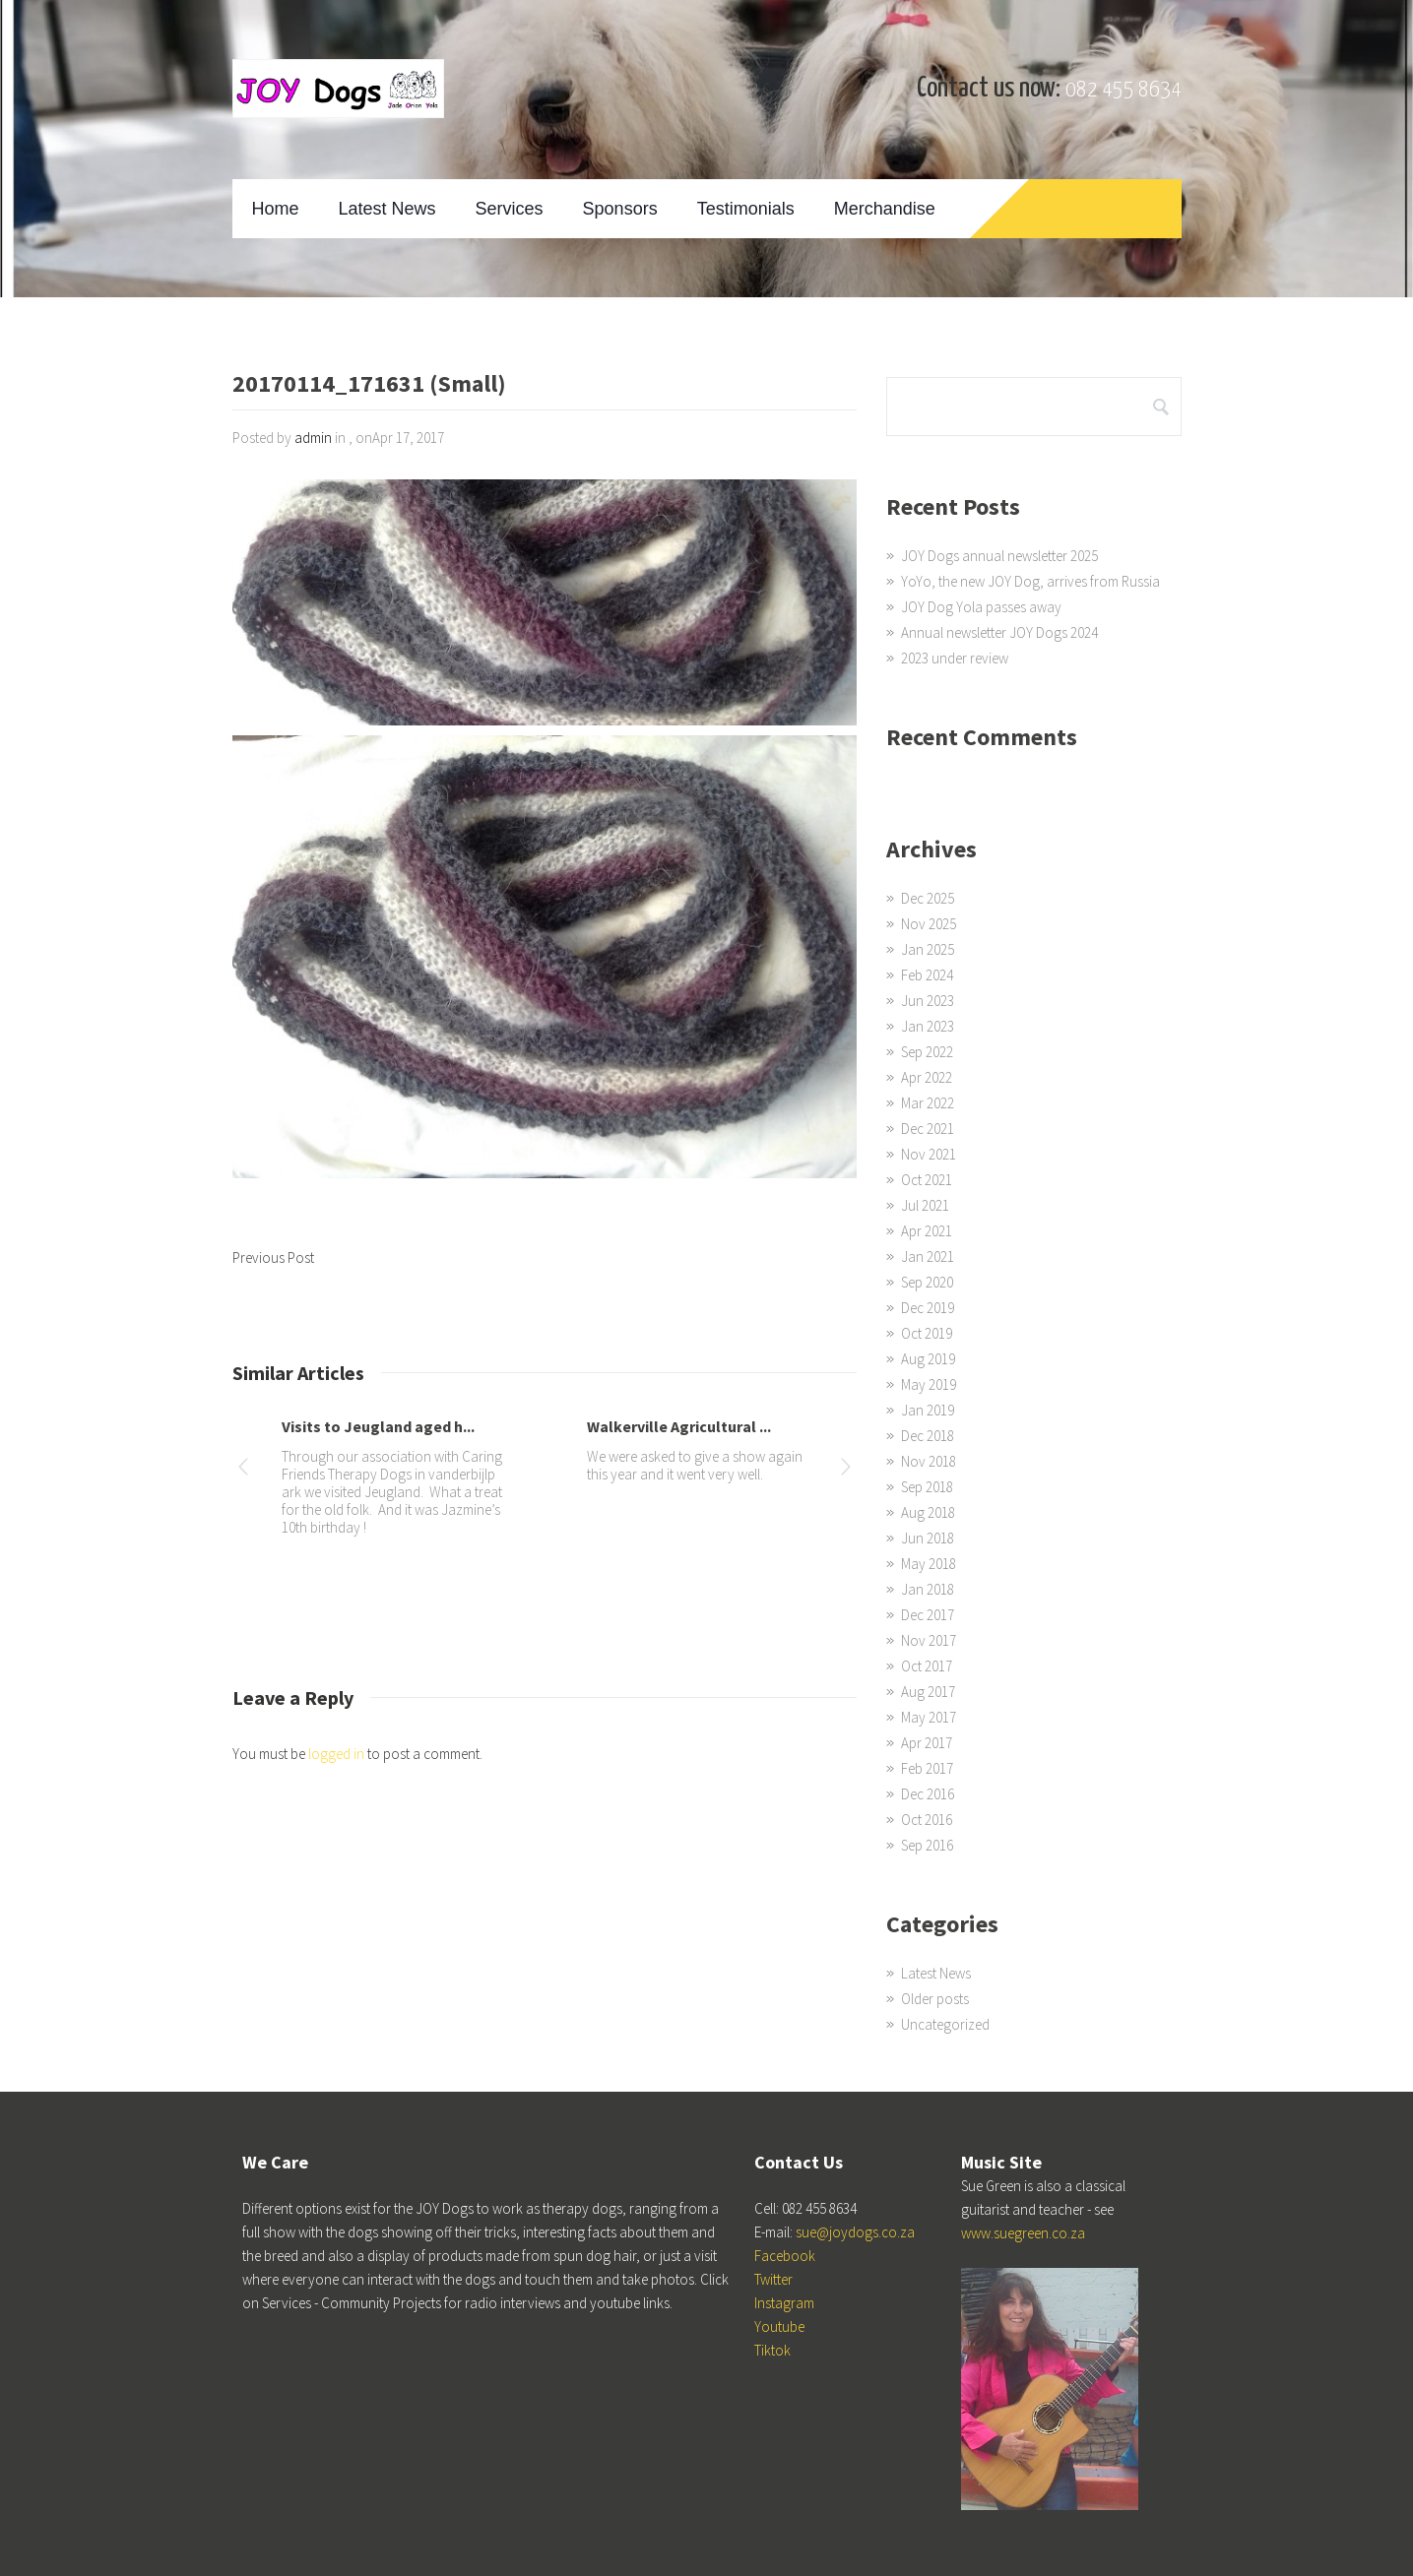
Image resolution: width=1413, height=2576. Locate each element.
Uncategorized (945, 2024)
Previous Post (273, 1257)
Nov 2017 (928, 1640)
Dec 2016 (927, 1794)
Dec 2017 (927, 1614)
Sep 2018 (927, 1486)
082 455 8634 (1123, 90)
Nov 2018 (928, 1461)
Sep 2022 (927, 1051)
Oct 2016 (926, 1819)
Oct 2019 (926, 1333)
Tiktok (772, 2350)
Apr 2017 (926, 1742)
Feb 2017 (927, 1768)
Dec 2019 (927, 1307)
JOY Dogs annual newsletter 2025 (999, 555)
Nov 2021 (928, 1154)
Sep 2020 (927, 1282)
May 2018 (928, 1563)
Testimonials (746, 209)
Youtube (779, 2326)
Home (275, 209)
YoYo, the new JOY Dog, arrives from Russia (1030, 581)
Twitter (773, 2279)
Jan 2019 (927, 1410)
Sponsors (620, 209)
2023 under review (954, 658)
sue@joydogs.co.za (855, 2232)
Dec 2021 (927, 1128)
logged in (336, 1753)
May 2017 (928, 1717)
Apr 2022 (926, 1077)
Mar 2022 (927, 1103)
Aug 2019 (928, 1359)
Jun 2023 (927, 1000)
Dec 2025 (927, 898)
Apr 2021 (926, 1231)
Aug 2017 (928, 1691)
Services (510, 209)
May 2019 (928, 1384)
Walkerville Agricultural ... (679, 1426)
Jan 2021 (927, 1256)
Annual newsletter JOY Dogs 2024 (999, 632)
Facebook (784, 2255)
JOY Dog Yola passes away (981, 606)
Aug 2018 (928, 1512)
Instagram (784, 2302)
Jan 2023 (927, 1026)
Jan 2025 (927, 949)
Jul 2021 (925, 1205)
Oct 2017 (926, 1666)
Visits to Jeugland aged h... (378, 1426)
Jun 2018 (927, 1538)
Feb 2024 (927, 975)
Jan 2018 (927, 1589)
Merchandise (884, 209)
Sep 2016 (927, 1845)
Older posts (935, 1998)
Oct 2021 (926, 1179)
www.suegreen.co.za (1023, 2233)
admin (313, 437)
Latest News (387, 209)
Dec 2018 (927, 1435)
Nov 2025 (928, 923)
